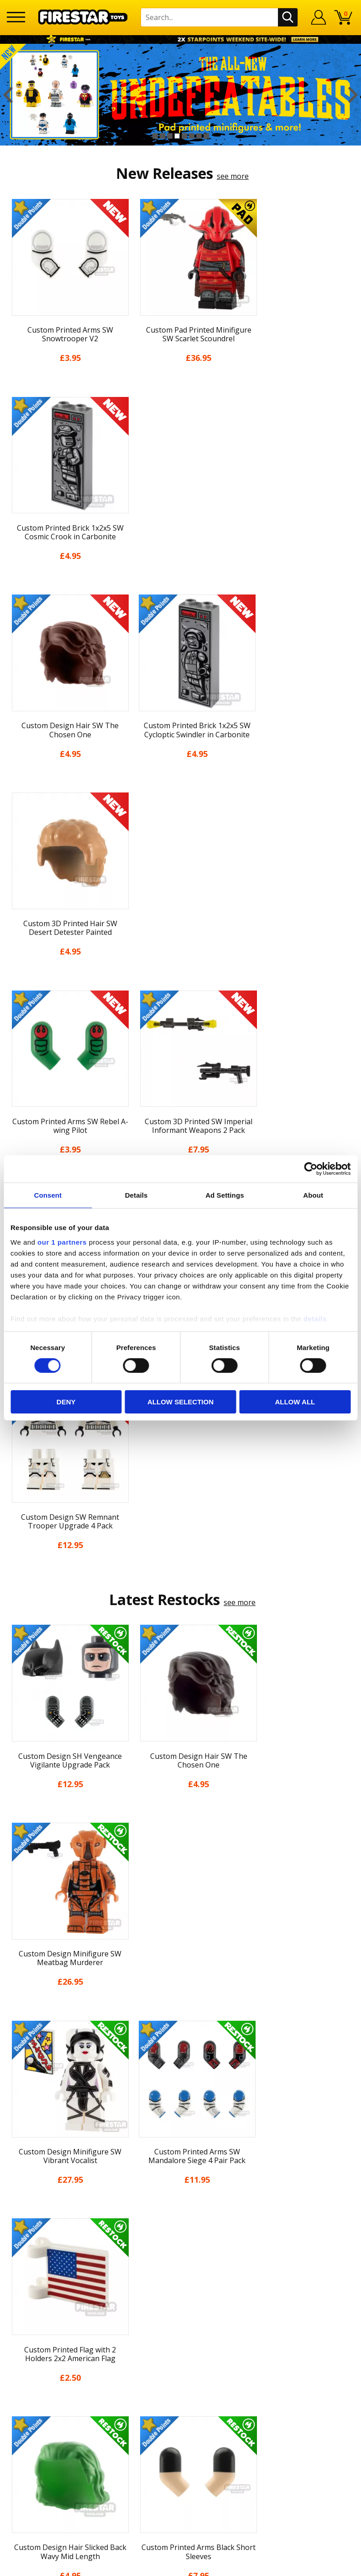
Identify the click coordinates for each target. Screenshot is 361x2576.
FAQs (180, 2259)
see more (233, 176)
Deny (66, 1402)
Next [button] (353, 95)
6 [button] (191, 136)
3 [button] (170, 136)
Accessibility (180, 2177)
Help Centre (180, 2244)
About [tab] (313, 1195)
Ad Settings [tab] (224, 1195)
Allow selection (180, 1402)
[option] (180, 95)
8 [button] (206, 136)
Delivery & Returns (181, 2127)
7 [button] (199, 136)
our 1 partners (62, 1242)
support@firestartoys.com (180, 2274)
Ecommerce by (180, 2566)
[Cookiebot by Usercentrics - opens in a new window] (311, 1169)
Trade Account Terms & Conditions (181, 2304)
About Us (181, 2076)
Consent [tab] (48, 1195)
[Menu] (16, 17)
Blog (180, 2110)
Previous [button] (8, 95)
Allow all (295, 1402)
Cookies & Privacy (181, 2160)
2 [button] (162, 136)
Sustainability (180, 2194)
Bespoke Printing (180, 2289)
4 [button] (177, 136)
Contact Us (180, 2229)
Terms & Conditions (180, 2143)
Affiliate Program (181, 2319)
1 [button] (155, 136)
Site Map (181, 2211)
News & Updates (180, 2093)
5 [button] (184, 136)
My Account (180, 2059)
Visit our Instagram (180, 2369)
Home (180, 2043)
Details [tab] (136, 1195)
